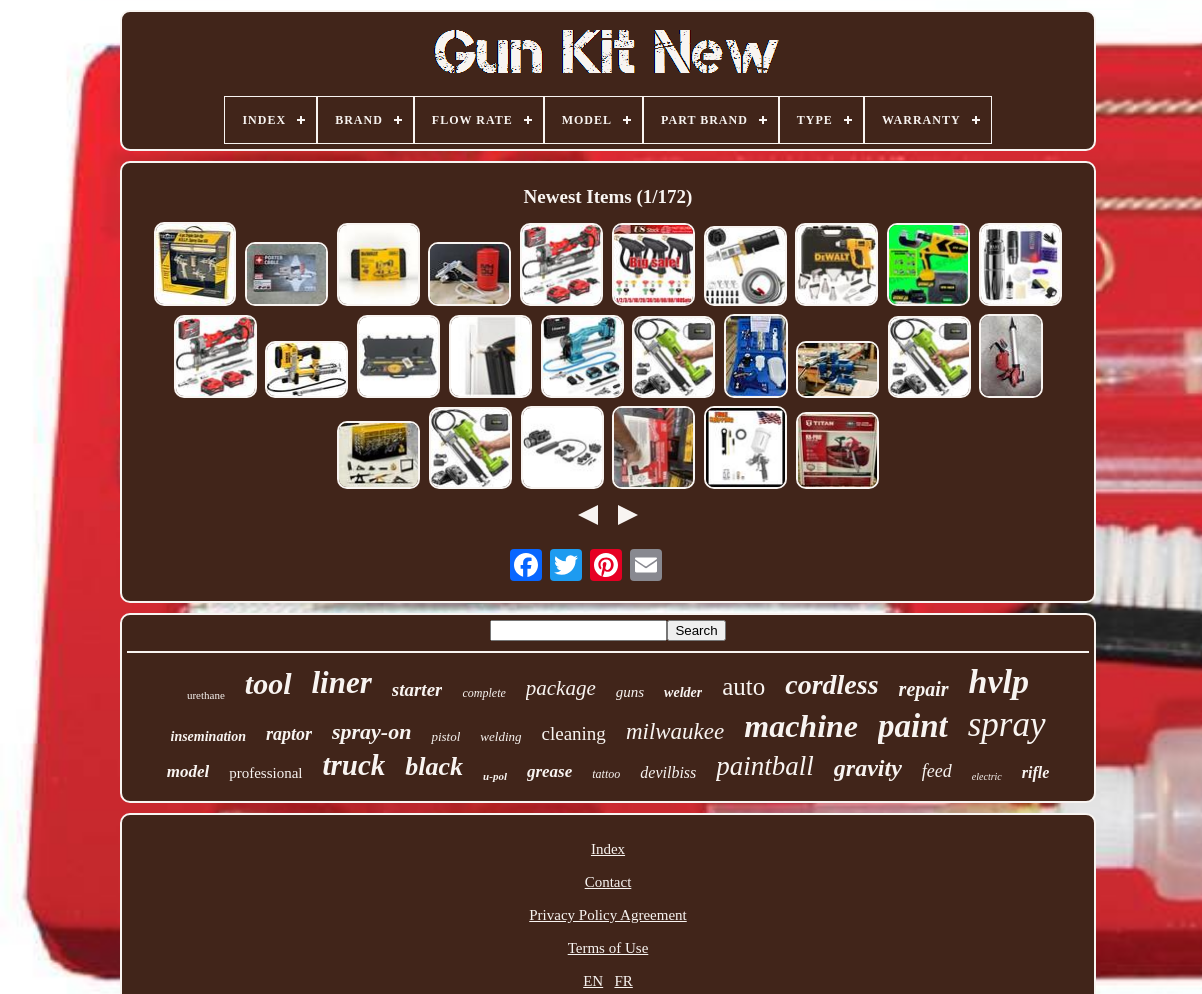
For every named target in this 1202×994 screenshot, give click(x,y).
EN (593, 981)
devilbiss (668, 772)
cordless (831, 684)
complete (483, 693)
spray (1007, 724)
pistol (445, 736)
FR (623, 981)
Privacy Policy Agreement (607, 915)
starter (417, 689)
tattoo (606, 774)
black (434, 766)
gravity (868, 768)
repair (924, 689)
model (188, 771)
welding (500, 736)
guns (630, 692)
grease (549, 771)
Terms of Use (608, 948)
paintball (765, 766)
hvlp (999, 681)
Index (608, 849)
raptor (289, 734)
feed (937, 771)
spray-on (371, 731)
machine (801, 726)
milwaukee (675, 731)
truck (354, 765)
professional (265, 773)
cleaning (574, 733)
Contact (608, 882)
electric (987, 776)
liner (342, 682)
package (561, 688)
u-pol (495, 776)
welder (683, 692)
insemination (208, 736)
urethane (206, 695)
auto (743, 686)
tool (268, 683)
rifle (1036, 772)
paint (913, 726)
